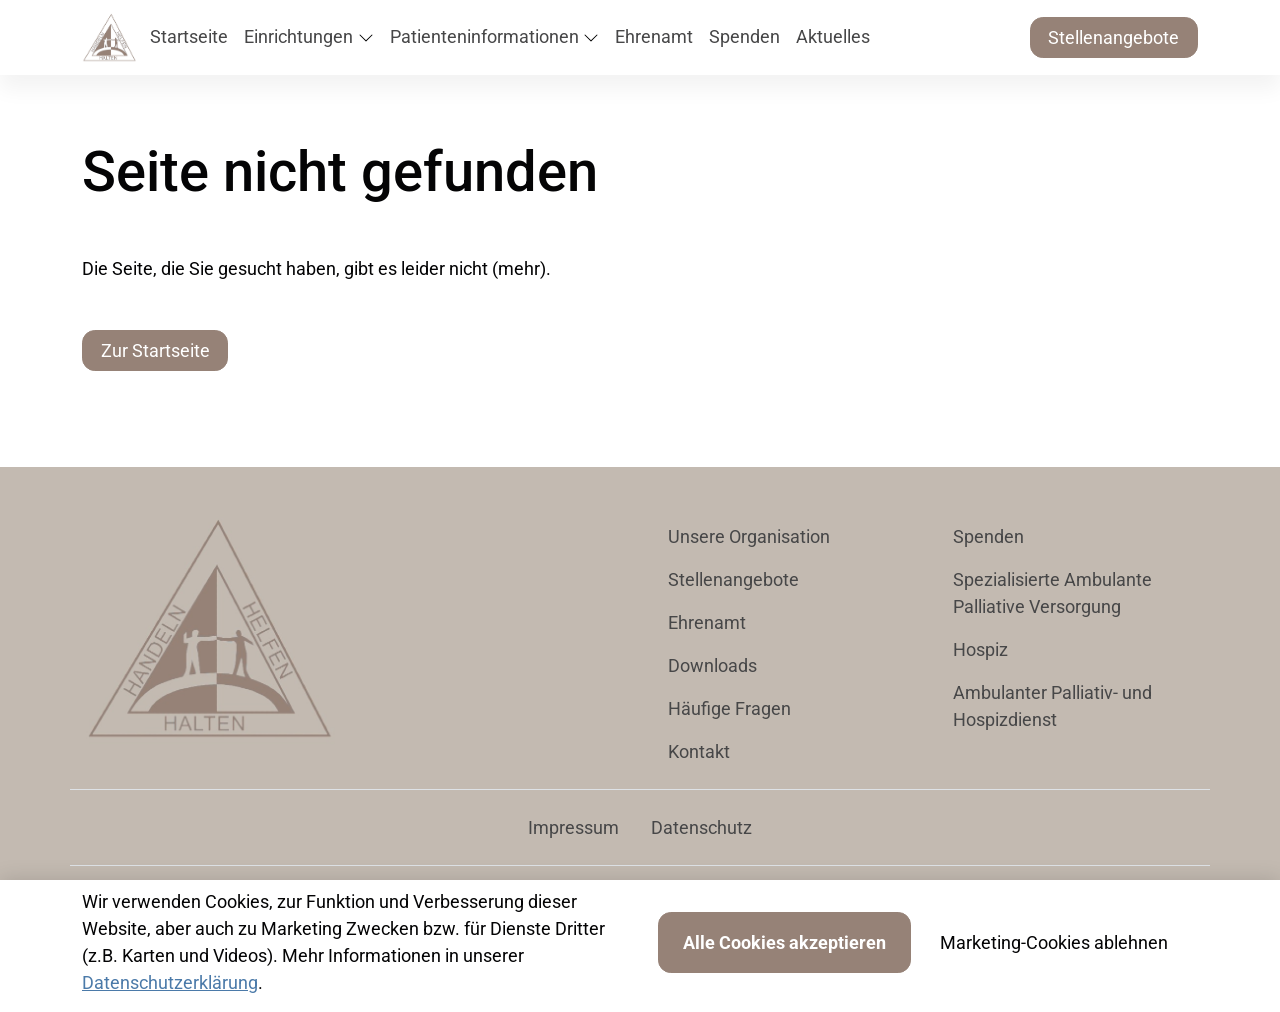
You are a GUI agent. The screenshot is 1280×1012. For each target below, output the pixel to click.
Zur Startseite (155, 350)
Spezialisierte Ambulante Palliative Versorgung (1052, 593)
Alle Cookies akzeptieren (784, 942)
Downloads (712, 665)
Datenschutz (701, 827)
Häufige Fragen (729, 708)
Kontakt (699, 751)
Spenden (988, 536)
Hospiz (980, 649)
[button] (193, 37)
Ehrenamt (707, 622)
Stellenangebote (1113, 37)
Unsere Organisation (749, 536)
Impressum (573, 827)
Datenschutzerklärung (170, 982)
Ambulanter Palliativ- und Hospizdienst (1052, 706)
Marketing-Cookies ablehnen (1054, 942)
